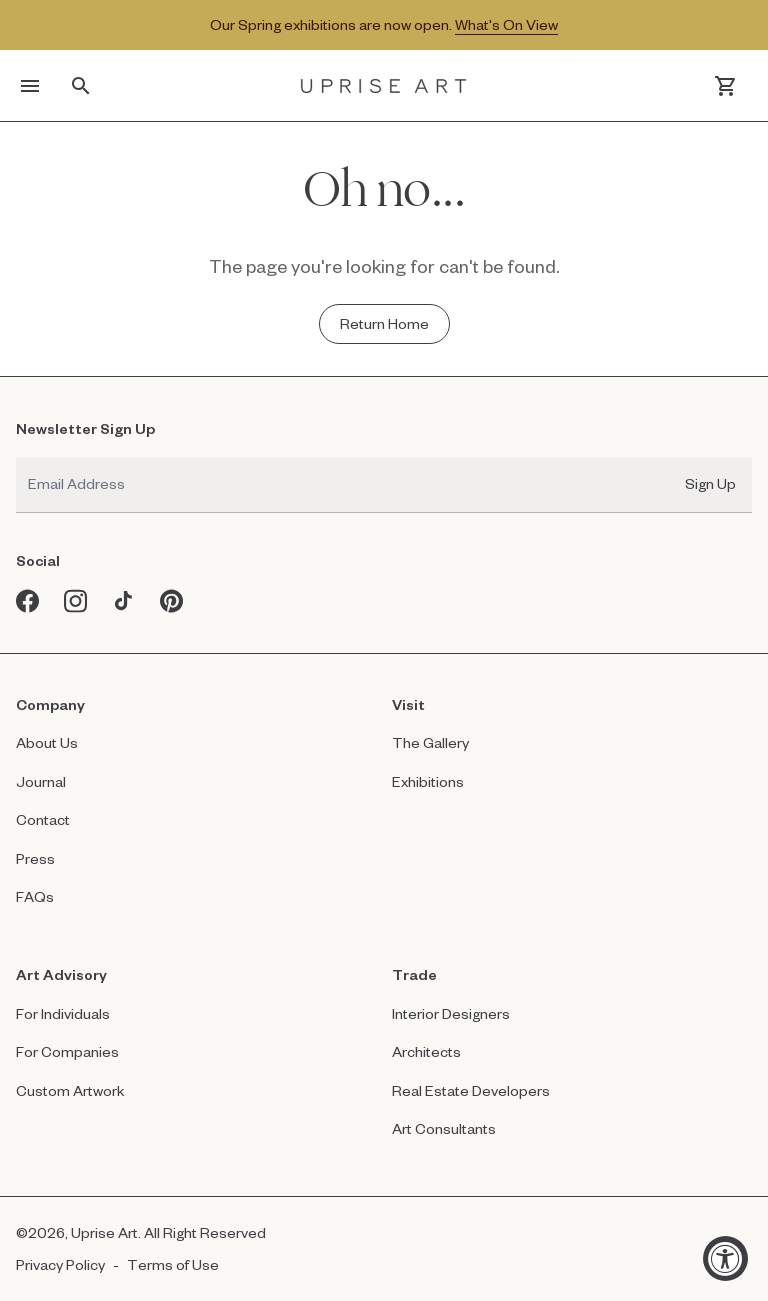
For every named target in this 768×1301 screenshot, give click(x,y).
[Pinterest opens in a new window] (172, 601)
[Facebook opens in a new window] (28, 601)
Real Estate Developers (471, 1090)
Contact (43, 819)
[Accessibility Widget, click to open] (725, 1258)
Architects (426, 1051)
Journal (41, 781)
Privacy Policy (60, 1264)
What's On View (506, 24)
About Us (47, 742)
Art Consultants (444, 1128)
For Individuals (63, 1013)
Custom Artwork (70, 1090)
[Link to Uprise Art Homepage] (384, 85)
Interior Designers (451, 1013)
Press (35, 858)
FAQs (35, 896)
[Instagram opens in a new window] (76, 601)
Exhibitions (428, 781)
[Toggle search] (81, 86)
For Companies (67, 1051)
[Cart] (725, 86)
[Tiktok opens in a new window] (124, 601)
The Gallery (430, 742)
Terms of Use (173, 1264)
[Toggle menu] (30, 86)
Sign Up (710, 483)
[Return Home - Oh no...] (384, 324)
